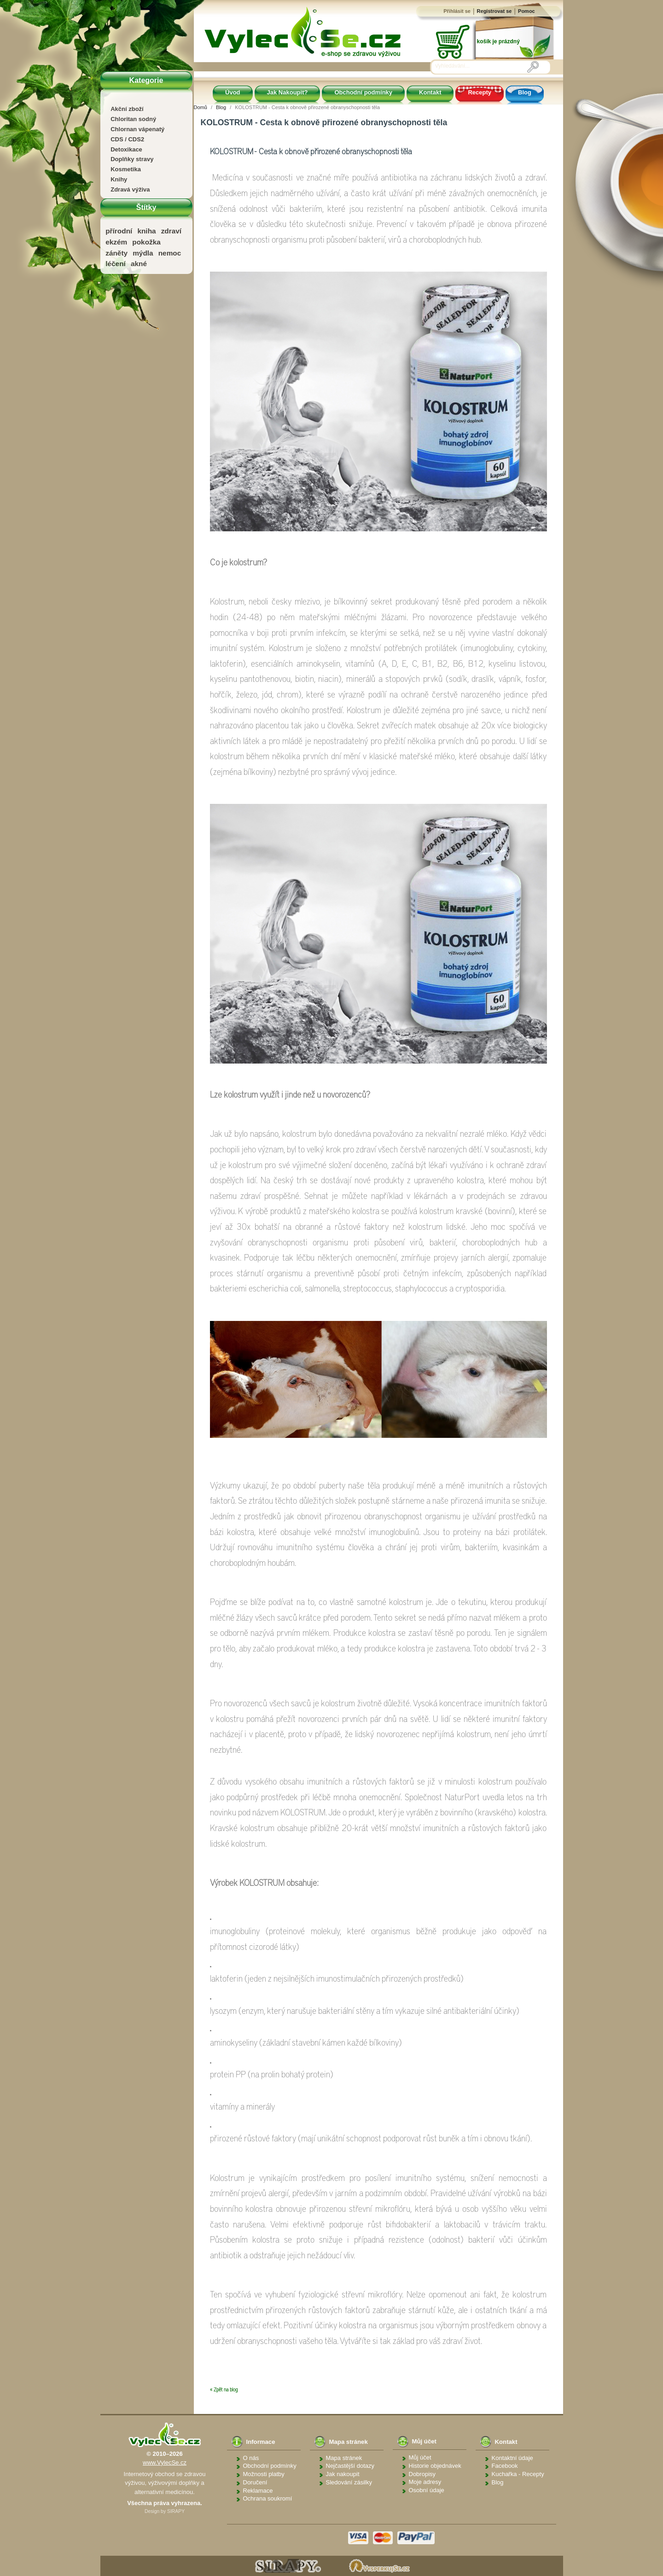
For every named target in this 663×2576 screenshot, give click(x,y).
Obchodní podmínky (363, 92)
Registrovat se (494, 11)
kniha (146, 231)
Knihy (118, 179)
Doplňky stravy (131, 159)
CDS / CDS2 (127, 139)
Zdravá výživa (130, 189)
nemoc (169, 253)
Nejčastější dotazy (350, 2465)
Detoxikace (126, 149)
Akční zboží (127, 108)
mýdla (143, 253)
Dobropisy (422, 2474)
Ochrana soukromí (267, 2498)
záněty (116, 253)
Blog (524, 92)
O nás (251, 2457)
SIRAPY (176, 2511)
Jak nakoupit (343, 2474)
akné (139, 263)
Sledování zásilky (349, 2482)
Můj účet (420, 2457)
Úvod (232, 92)
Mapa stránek (344, 2457)
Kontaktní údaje (512, 2457)
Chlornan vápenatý (137, 129)
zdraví (171, 231)
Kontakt (430, 92)
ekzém (116, 242)
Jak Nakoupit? (287, 92)
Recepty (479, 92)
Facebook (505, 2465)
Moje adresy (425, 2481)
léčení (115, 263)
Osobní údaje (426, 2490)
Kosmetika (125, 169)
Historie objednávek (435, 2465)
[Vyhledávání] (481, 66)
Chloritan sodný (133, 119)
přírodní (118, 231)
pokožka (146, 242)
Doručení (255, 2482)
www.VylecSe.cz (164, 2462)
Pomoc (526, 11)
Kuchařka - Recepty (518, 2474)
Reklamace (258, 2490)
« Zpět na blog (224, 2389)
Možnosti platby (264, 2474)
